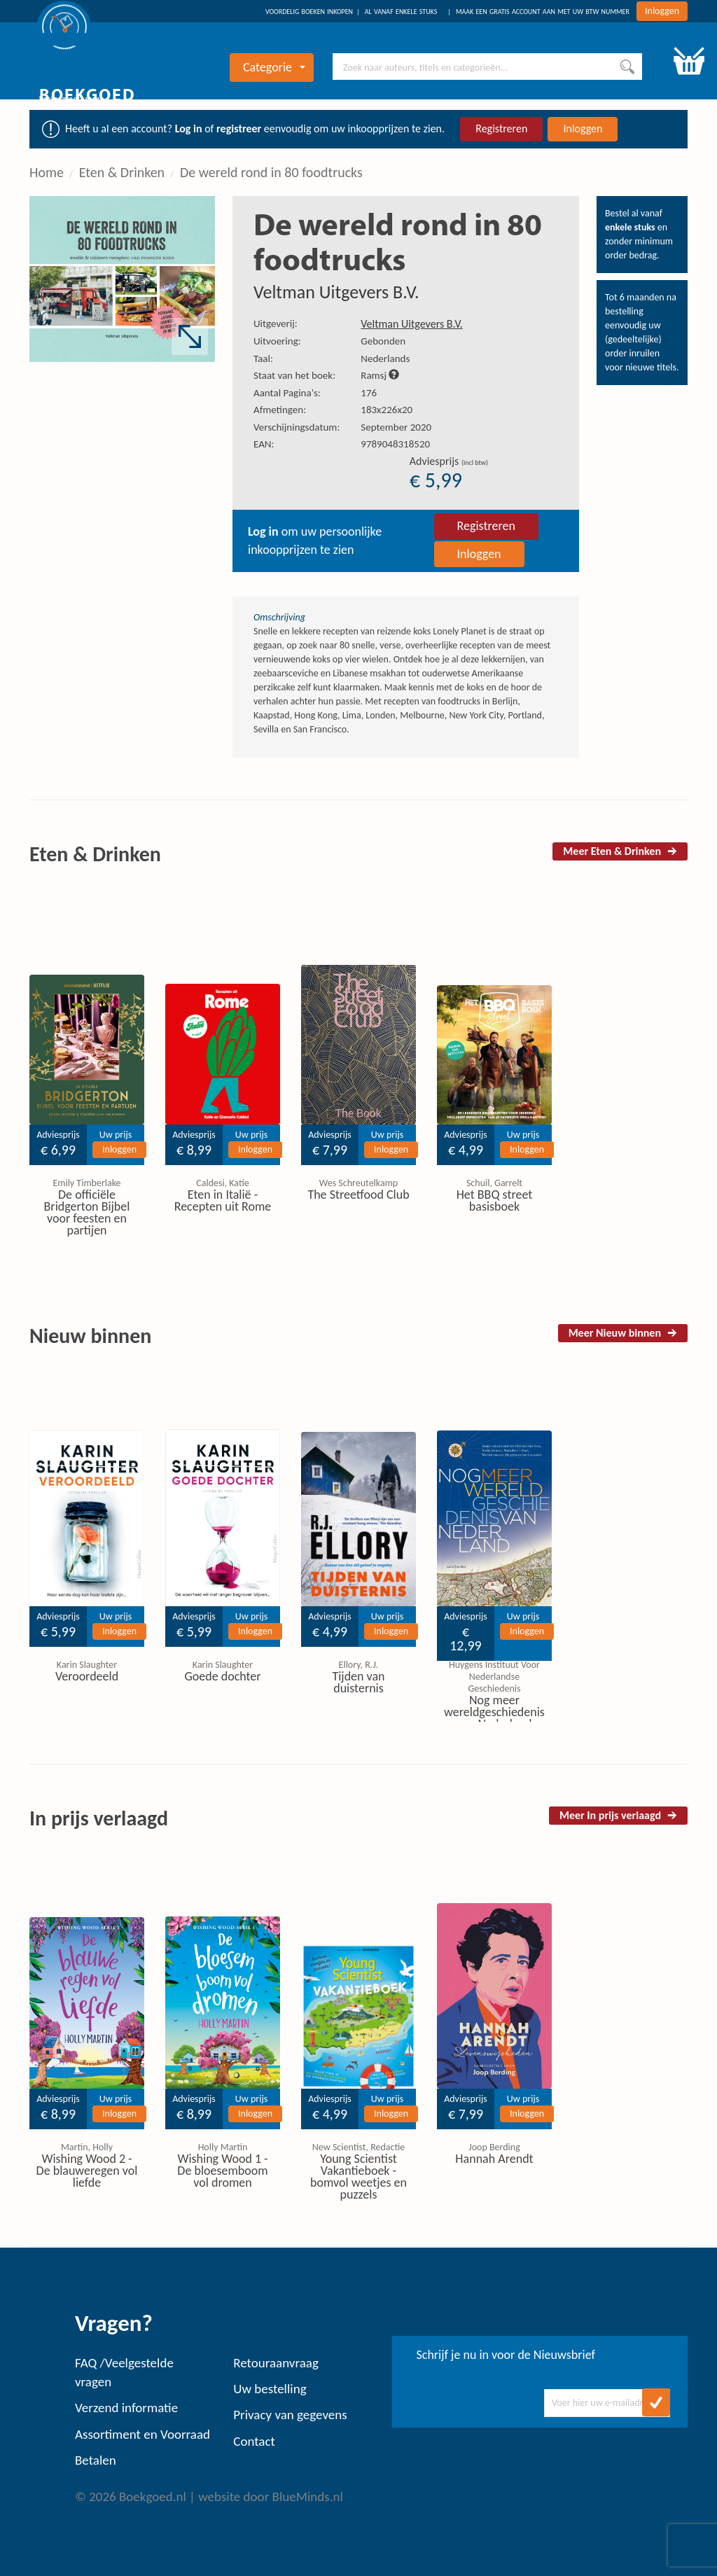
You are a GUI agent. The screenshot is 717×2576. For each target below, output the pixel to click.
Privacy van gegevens (290, 2415)
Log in (188, 128)
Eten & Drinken (122, 172)
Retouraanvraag (276, 2363)
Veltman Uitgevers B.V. (336, 292)
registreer (238, 128)
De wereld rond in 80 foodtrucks (271, 172)
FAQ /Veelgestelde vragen (124, 2372)
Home (46, 172)
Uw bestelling (269, 2389)
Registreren (501, 128)
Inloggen (662, 11)
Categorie (274, 67)
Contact (254, 2441)
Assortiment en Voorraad (142, 2434)
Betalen (95, 2460)
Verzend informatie (126, 2408)
